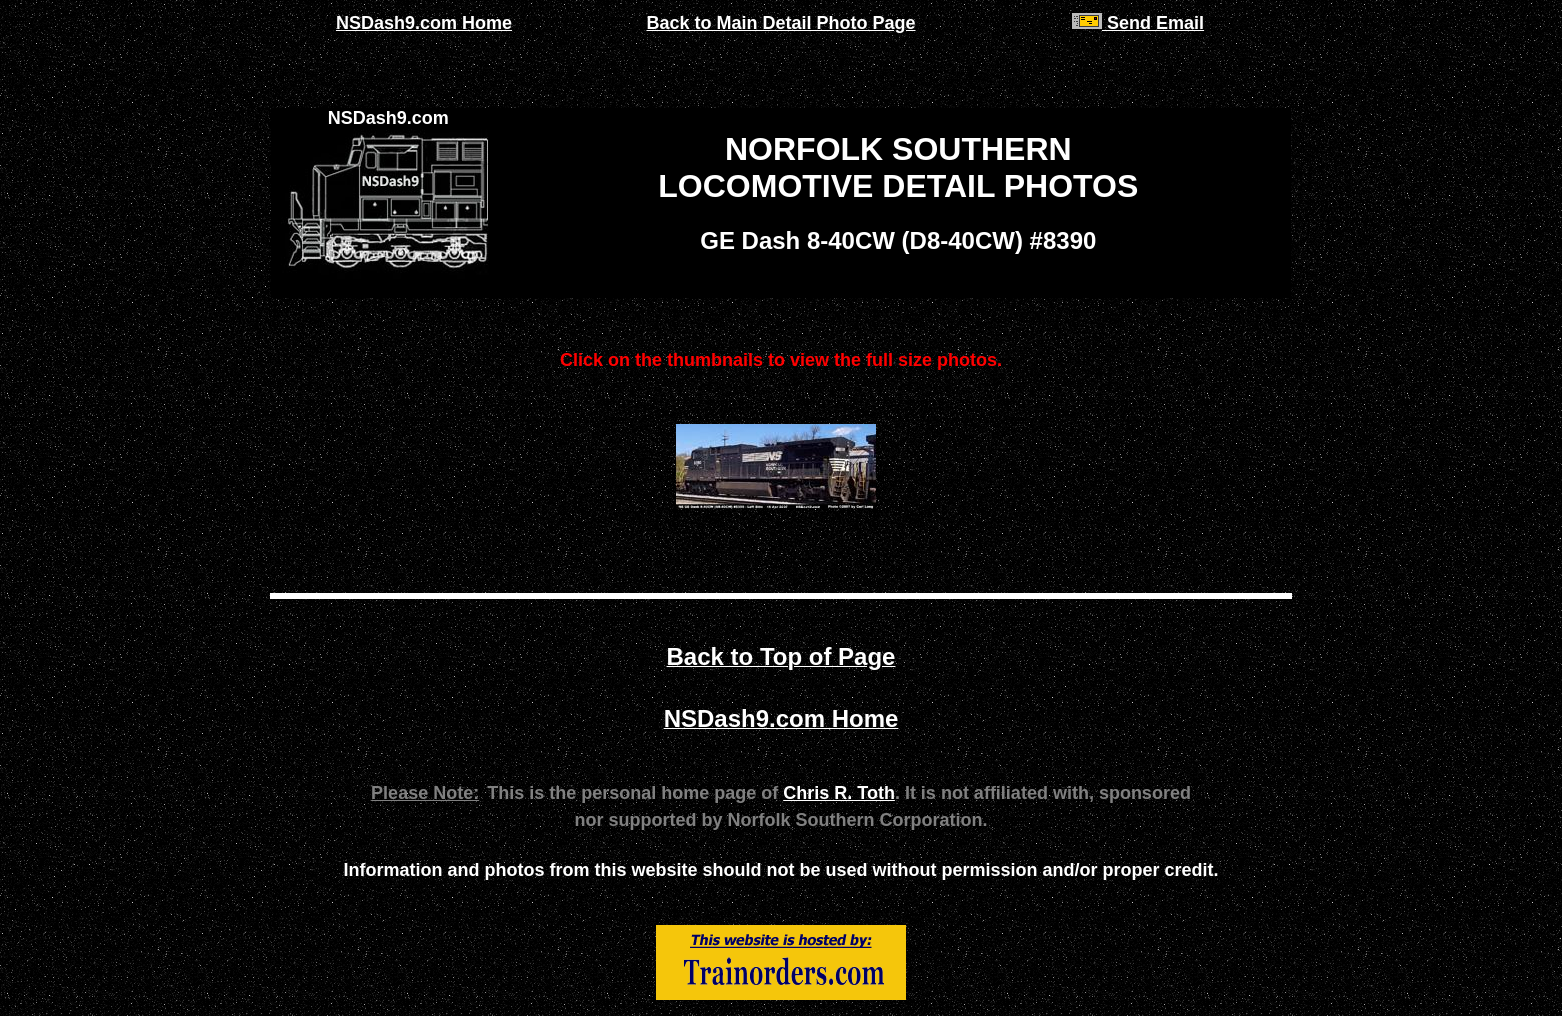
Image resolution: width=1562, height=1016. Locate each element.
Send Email (1138, 23)
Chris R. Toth (839, 793)
